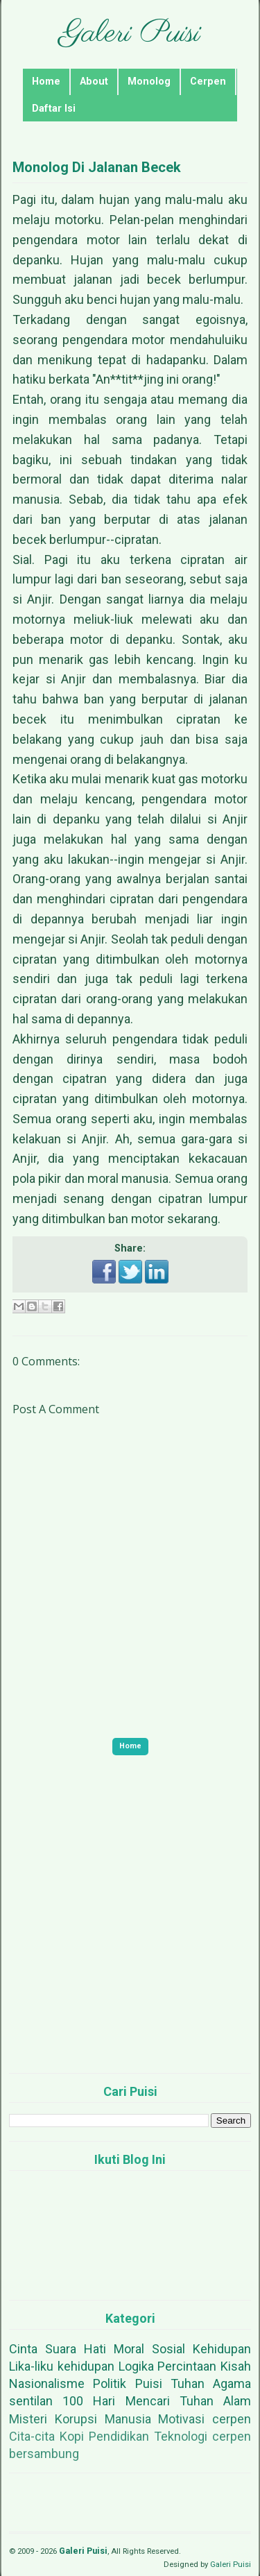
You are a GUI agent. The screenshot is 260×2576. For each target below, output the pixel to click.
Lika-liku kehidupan (61, 2366)
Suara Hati (75, 2349)
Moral (129, 2349)
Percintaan (186, 2366)
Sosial (168, 2349)
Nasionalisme (47, 2383)
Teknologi (180, 2436)
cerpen (231, 2419)
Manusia (128, 2419)
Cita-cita (32, 2436)
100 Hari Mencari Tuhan (138, 2401)
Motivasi (181, 2419)
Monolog (149, 81)
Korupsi (76, 2419)
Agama (232, 2383)
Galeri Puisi (130, 33)
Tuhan (188, 2383)
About (94, 81)
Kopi (72, 2436)
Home (46, 81)
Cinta (23, 2349)
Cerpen (208, 81)
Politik (109, 2383)
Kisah (235, 2366)
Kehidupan (222, 2349)
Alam (237, 2401)
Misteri (28, 2419)
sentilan (31, 2401)
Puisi (148, 2383)
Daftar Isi (54, 108)
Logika (136, 2366)
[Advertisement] (130, 1932)
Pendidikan (119, 2436)
